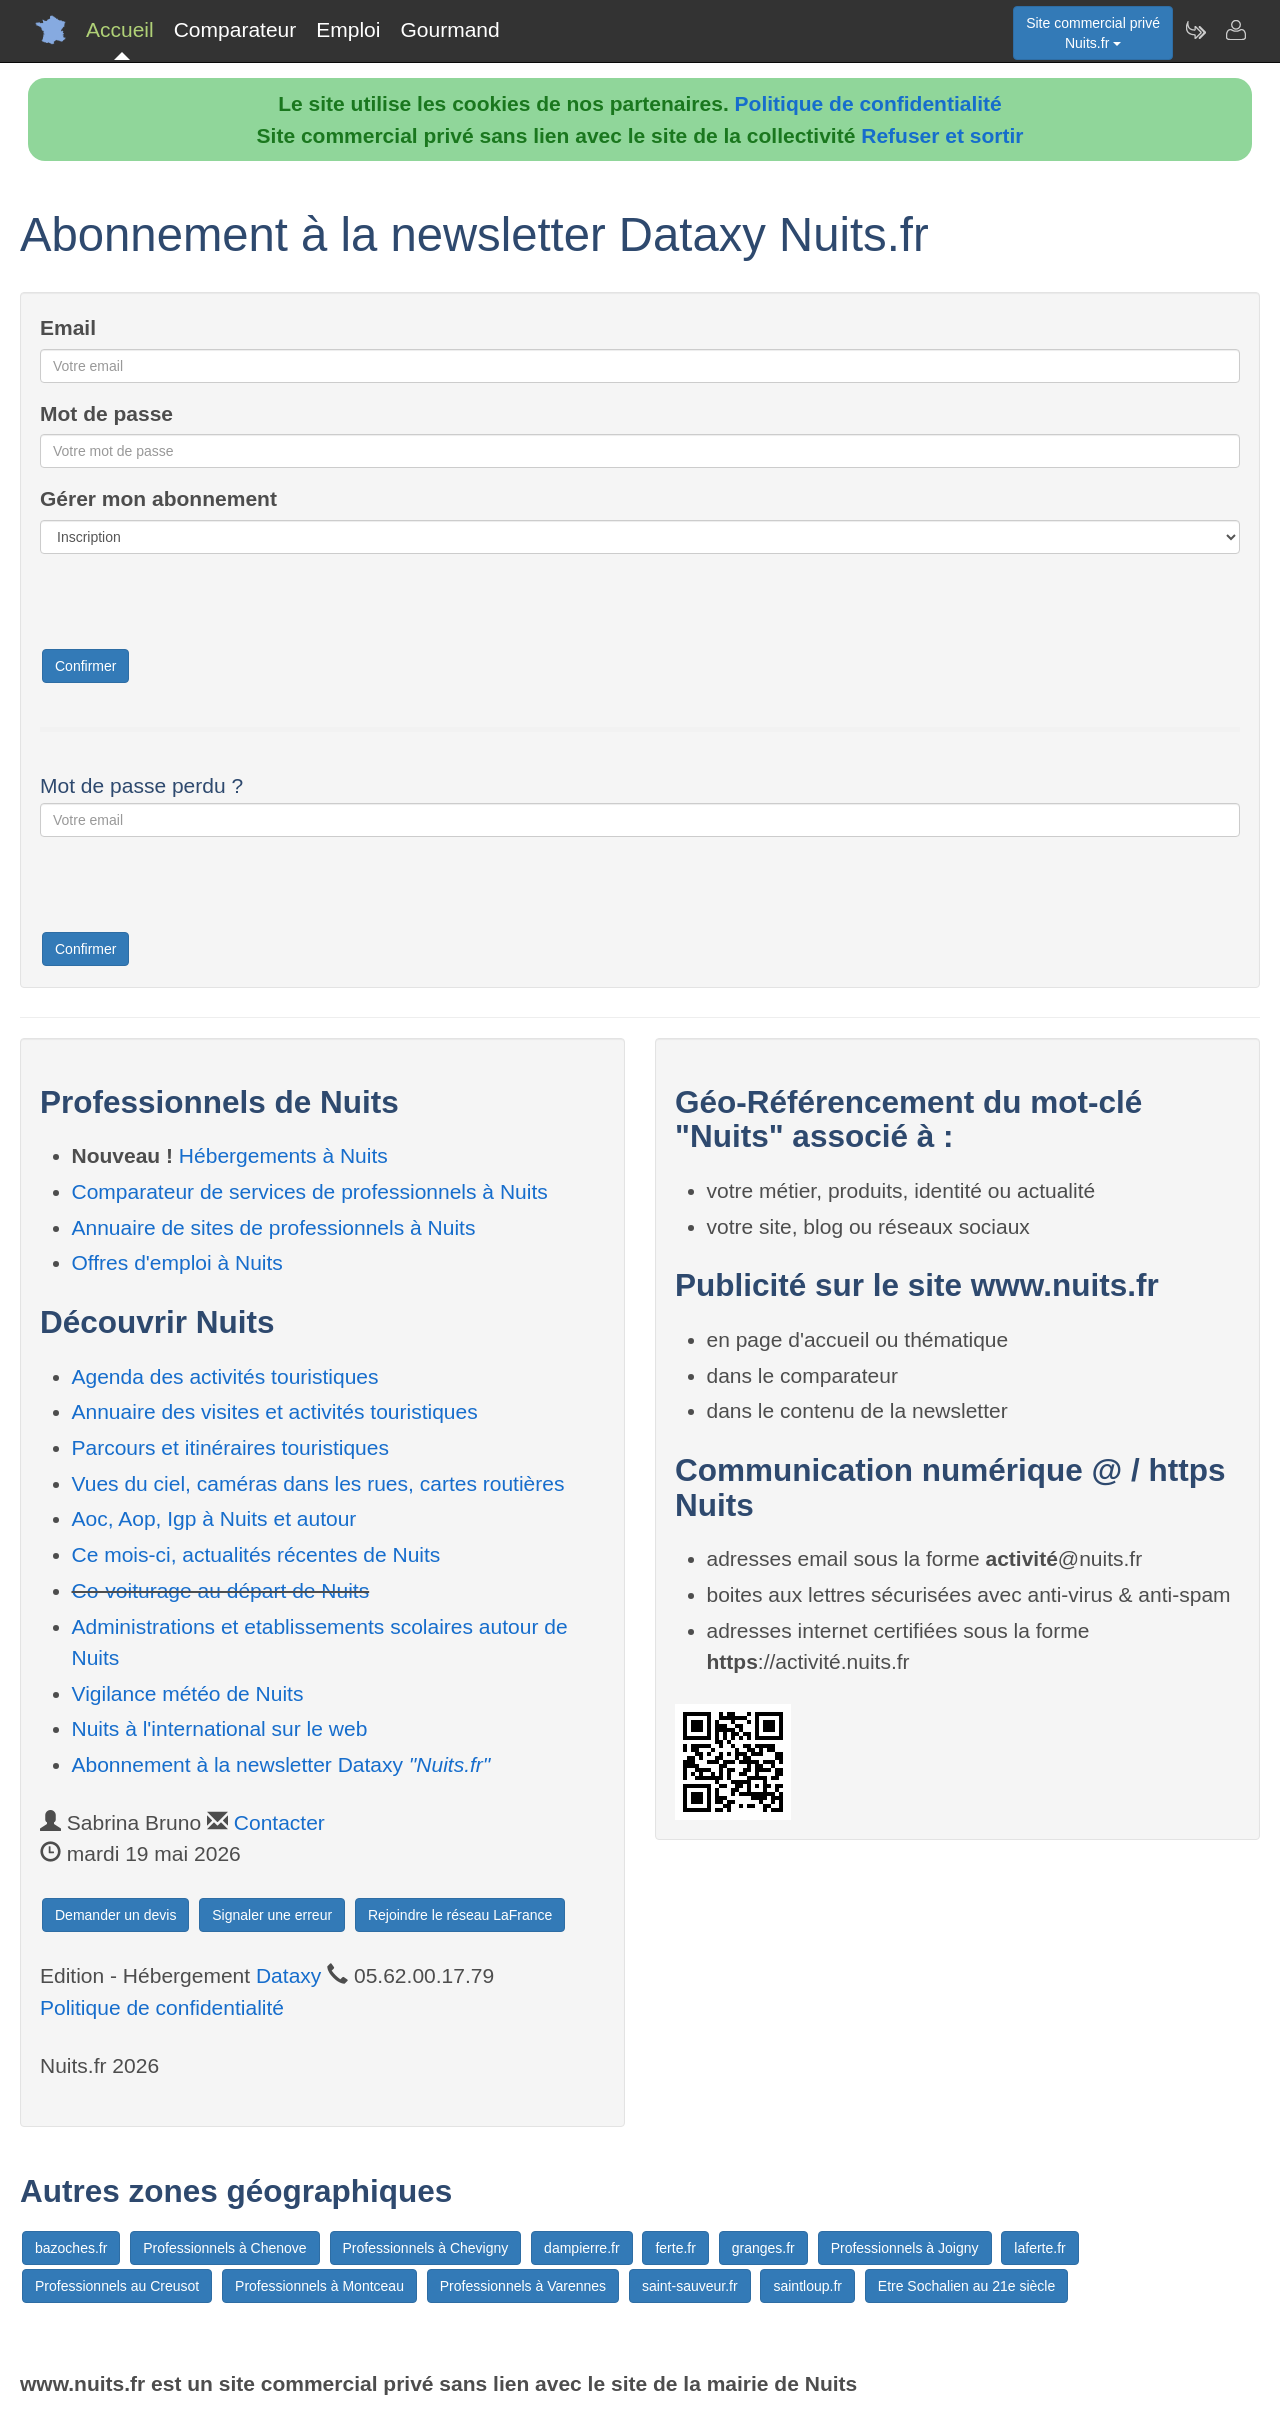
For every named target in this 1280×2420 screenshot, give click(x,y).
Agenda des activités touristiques (225, 1376)
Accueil (120, 29)
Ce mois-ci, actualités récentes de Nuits (256, 1554)
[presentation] (192, 608)
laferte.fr (1039, 2248)
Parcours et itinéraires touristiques (230, 1447)
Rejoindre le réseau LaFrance (460, 1915)
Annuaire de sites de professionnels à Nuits (274, 1227)
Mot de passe (106, 413)
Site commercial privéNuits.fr (1093, 33)
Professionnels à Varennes (523, 2286)
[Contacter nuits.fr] (1235, 30)
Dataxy (288, 1975)
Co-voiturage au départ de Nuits (221, 1590)
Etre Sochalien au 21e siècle (966, 2286)
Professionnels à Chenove (224, 2248)
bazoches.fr (71, 2248)
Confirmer (85, 666)
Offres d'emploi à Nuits (177, 1262)
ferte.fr (675, 2248)
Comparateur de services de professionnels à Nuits (310, 1191)
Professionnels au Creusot (117, 2286)
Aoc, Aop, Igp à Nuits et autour (214, 1518)
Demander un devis (115, 1915)
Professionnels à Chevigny (426, 2248)
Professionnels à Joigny (905, 2248)
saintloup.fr (807, 2286)
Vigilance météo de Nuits (188, 1693)
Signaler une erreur (272, 1915)
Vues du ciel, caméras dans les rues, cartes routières (318, 1483)
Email (68, 327)
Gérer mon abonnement (158, 498)
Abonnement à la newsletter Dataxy (281, 1764)
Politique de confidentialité (868, 103)
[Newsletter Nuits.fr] (1195, 30)
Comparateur (235, 29)
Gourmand (449, 29)
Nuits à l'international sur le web (220, 1728)
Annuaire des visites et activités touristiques (275, 1411)
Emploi (348, 29)
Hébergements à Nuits (283, 1155)
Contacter (279, 1822)
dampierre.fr (581, 2248)
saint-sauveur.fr (690, 2286)
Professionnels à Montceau (319, 2286)
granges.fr (763, 2248)
